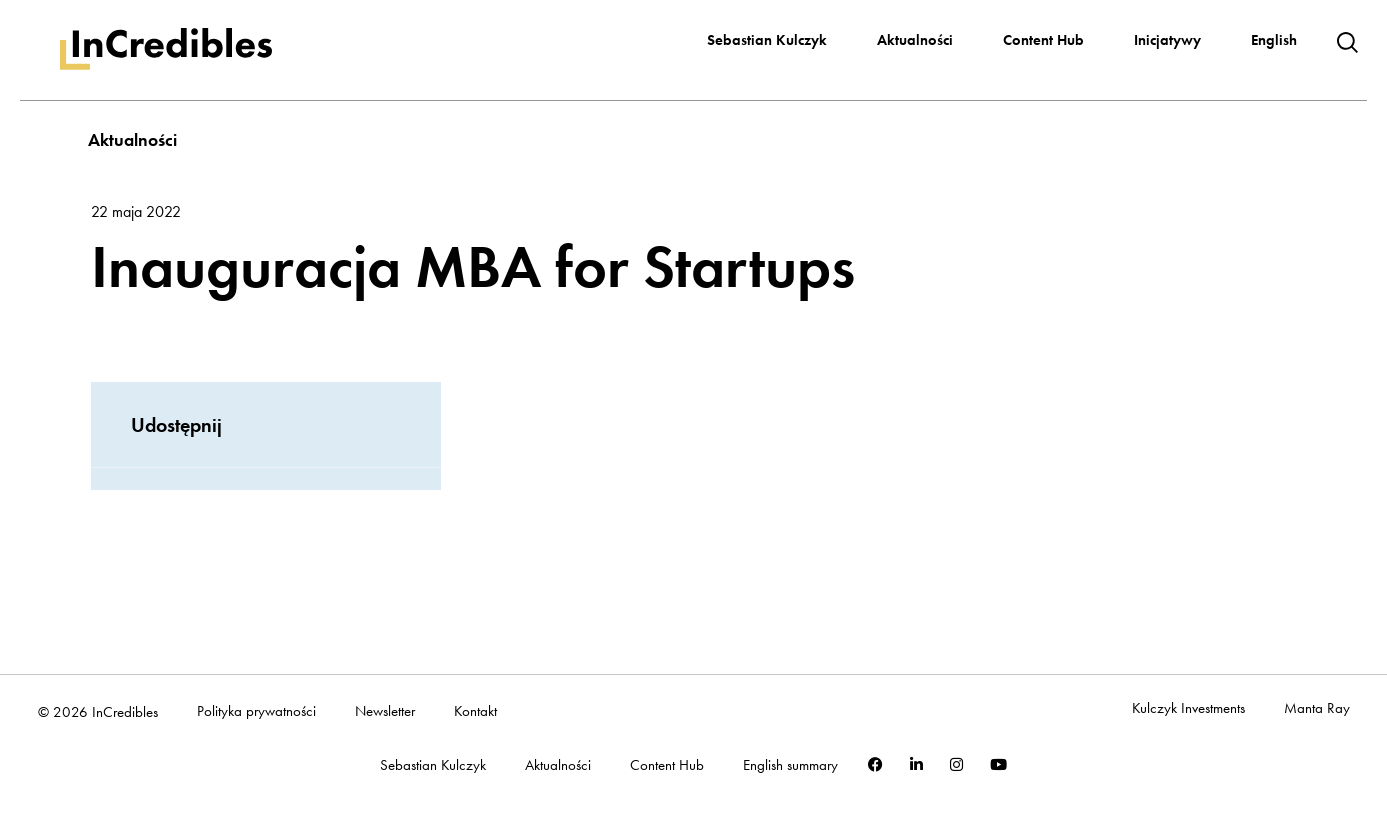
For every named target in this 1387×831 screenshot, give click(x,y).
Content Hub (1043, 40)
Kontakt (475, 711)
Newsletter (385, 711)
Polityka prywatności (256, 711)
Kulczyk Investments (1188, 708)
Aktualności (915, 40)
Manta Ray (1317, 708)
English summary (790, 765)
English (1274, 40)
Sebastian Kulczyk (767, 40)
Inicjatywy (1167, 40)
